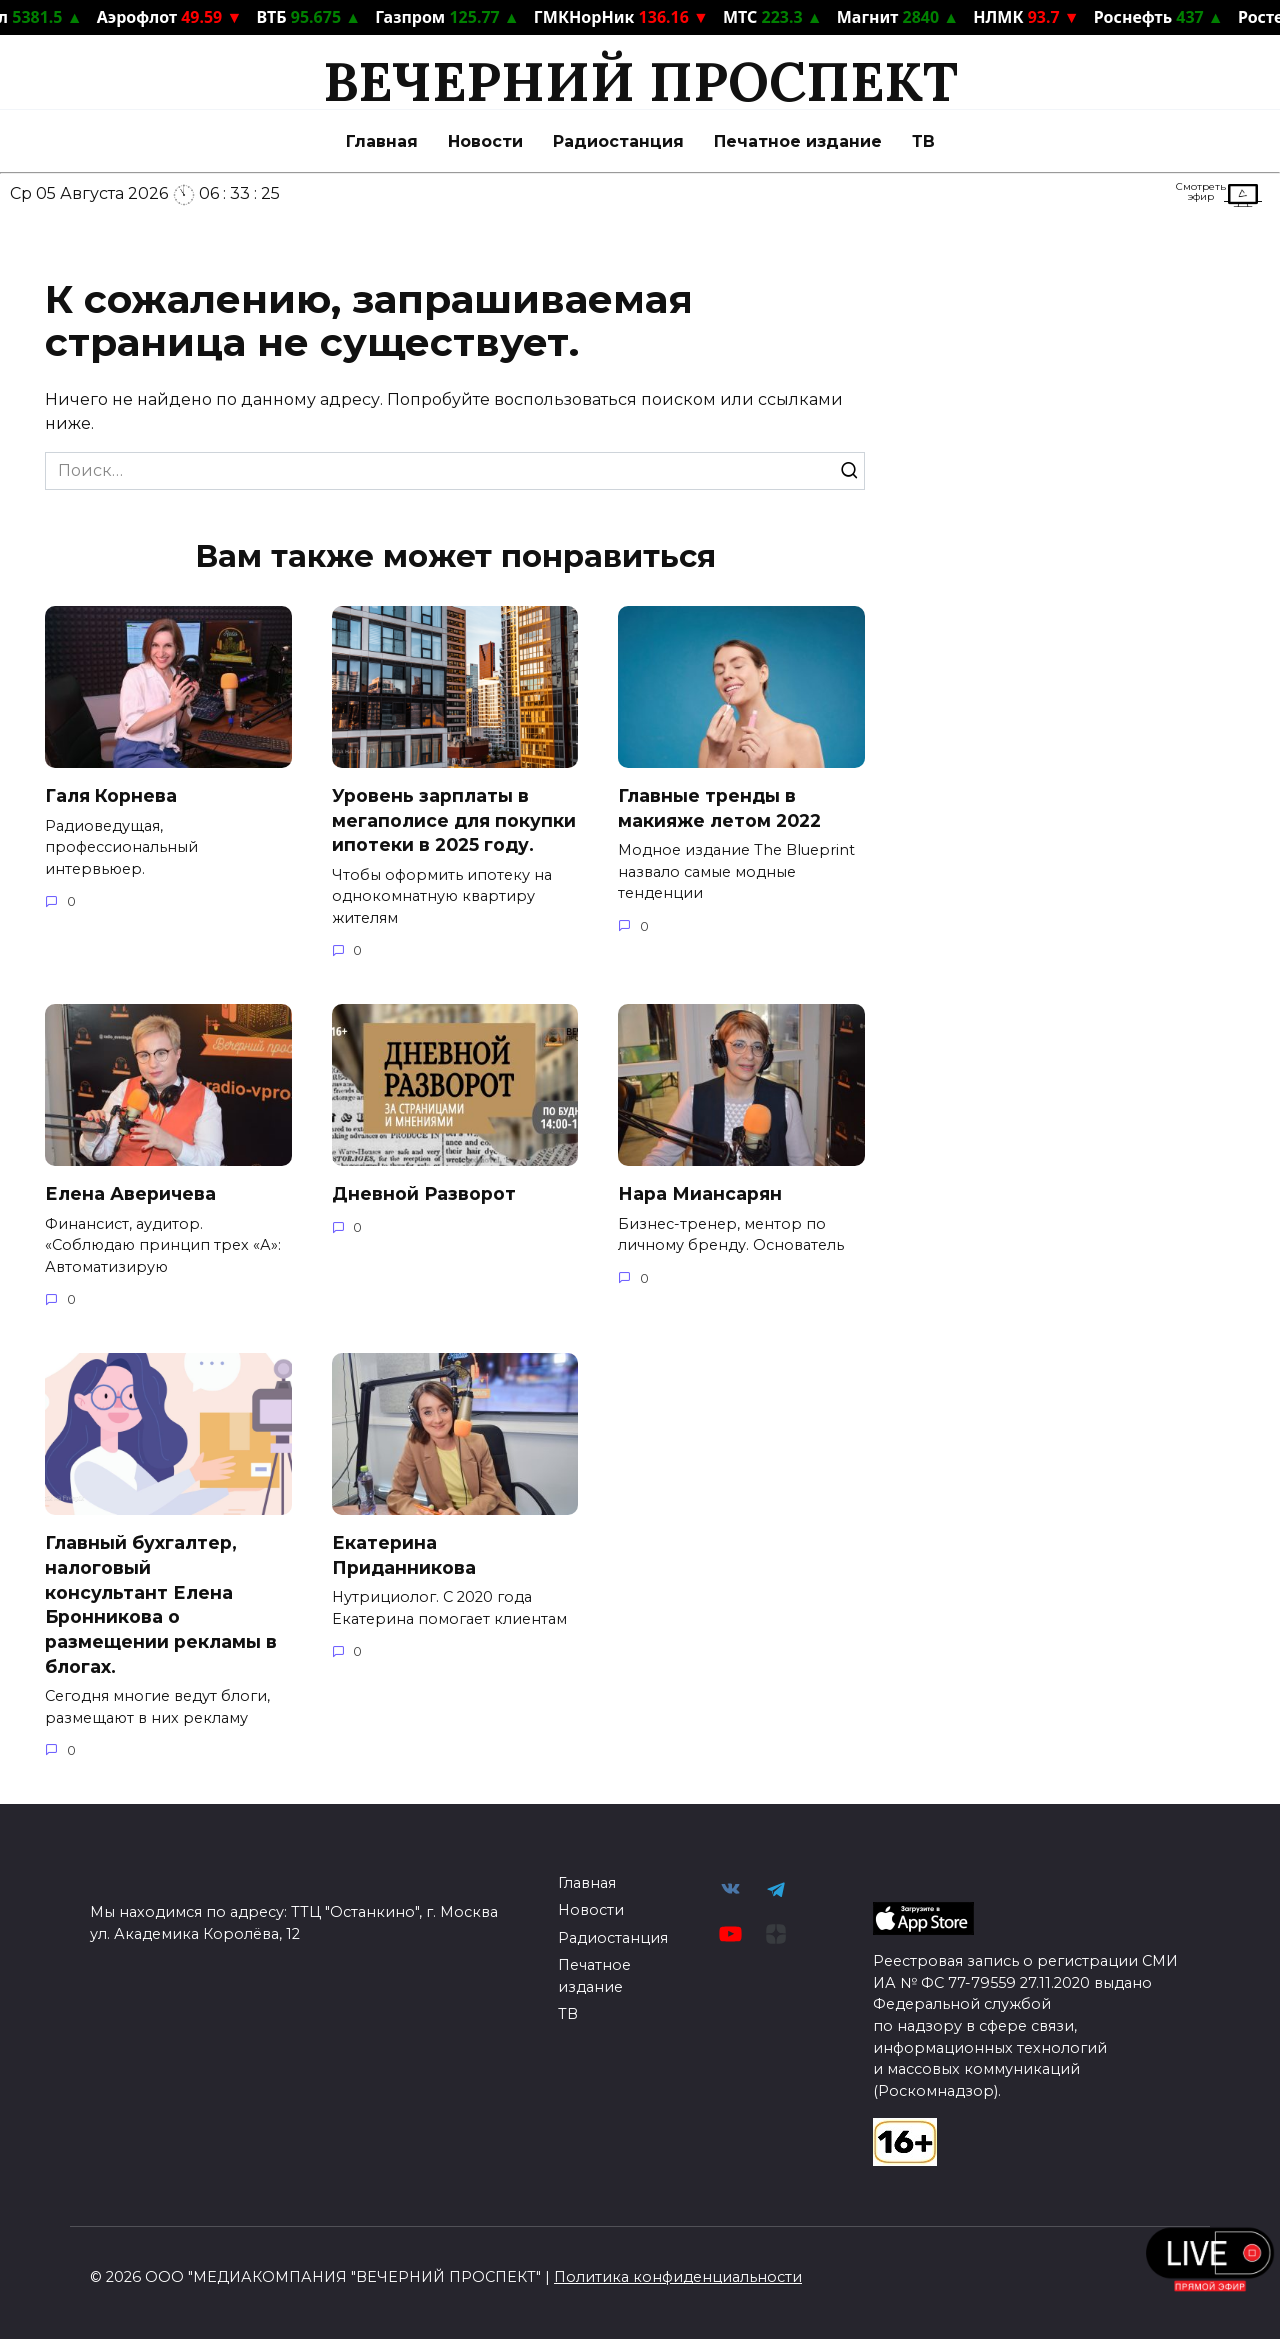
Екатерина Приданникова (404, 1555)
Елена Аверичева (130, 1193)
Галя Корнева (111, 795)
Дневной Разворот (424, 1193)
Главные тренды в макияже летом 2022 (719, 808)
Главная (382, 141)
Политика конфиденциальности (678, 2277)
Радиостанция (618, 141)
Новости (485, 141)
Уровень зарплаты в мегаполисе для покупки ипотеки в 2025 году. (454, 820)
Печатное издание (798, 141)
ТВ (923, 141)
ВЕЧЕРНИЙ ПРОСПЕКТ (640, 81)
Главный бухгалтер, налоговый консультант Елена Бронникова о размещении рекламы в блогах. (161, 1604)
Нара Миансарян (700, 1193)
